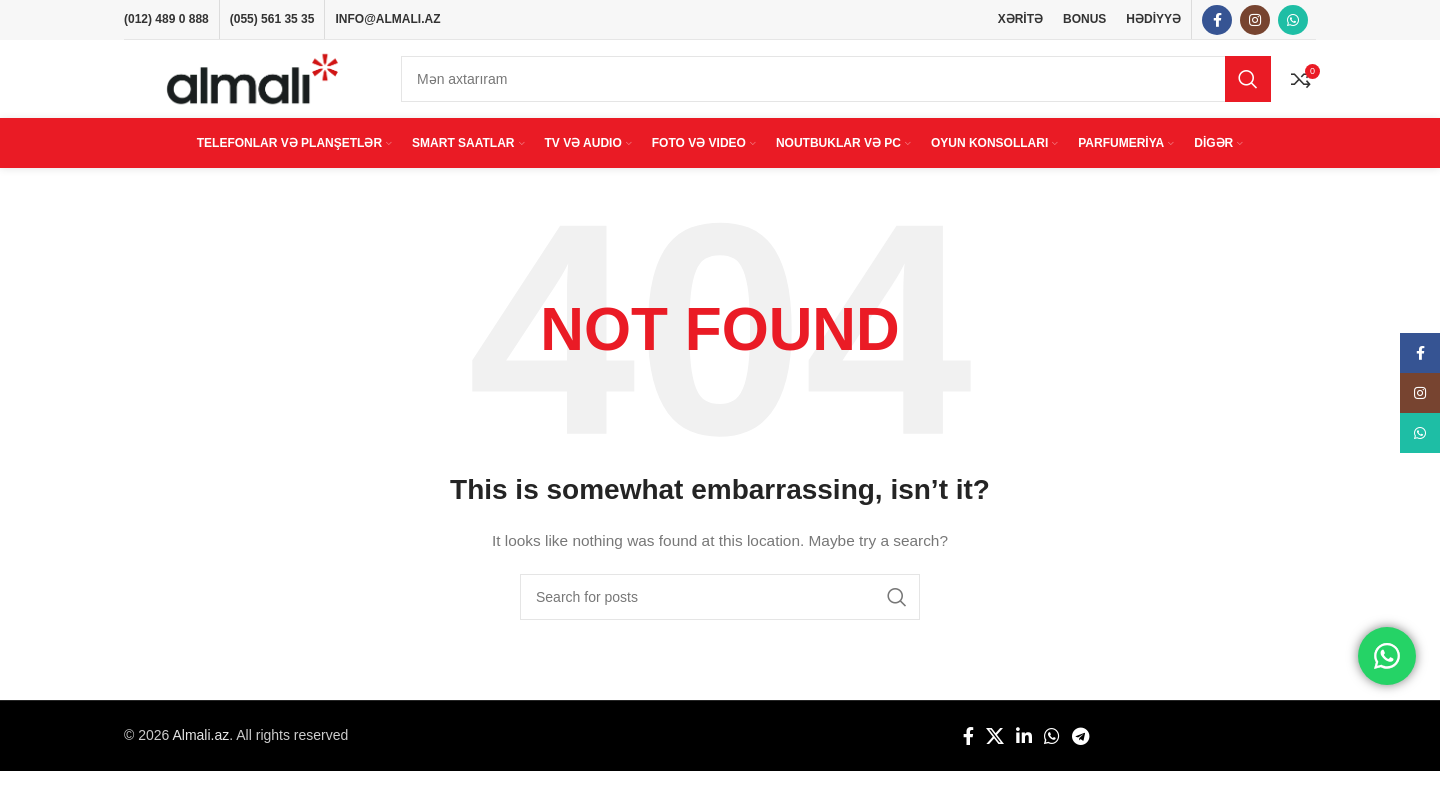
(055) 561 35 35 (272, 20)
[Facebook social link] (1217, 21)
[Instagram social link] (1255, 21)
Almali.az (200, 749)
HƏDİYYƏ (1153, 20)
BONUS (1084, 20)
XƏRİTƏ (1020, 20)
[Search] (836, 87)
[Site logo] (252, 86)
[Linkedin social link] (1024, 750)
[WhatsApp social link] (1293, 21)
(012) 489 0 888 (166, 20)
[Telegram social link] (1080, 750)
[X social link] (995, 750)
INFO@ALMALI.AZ (387, 20)
